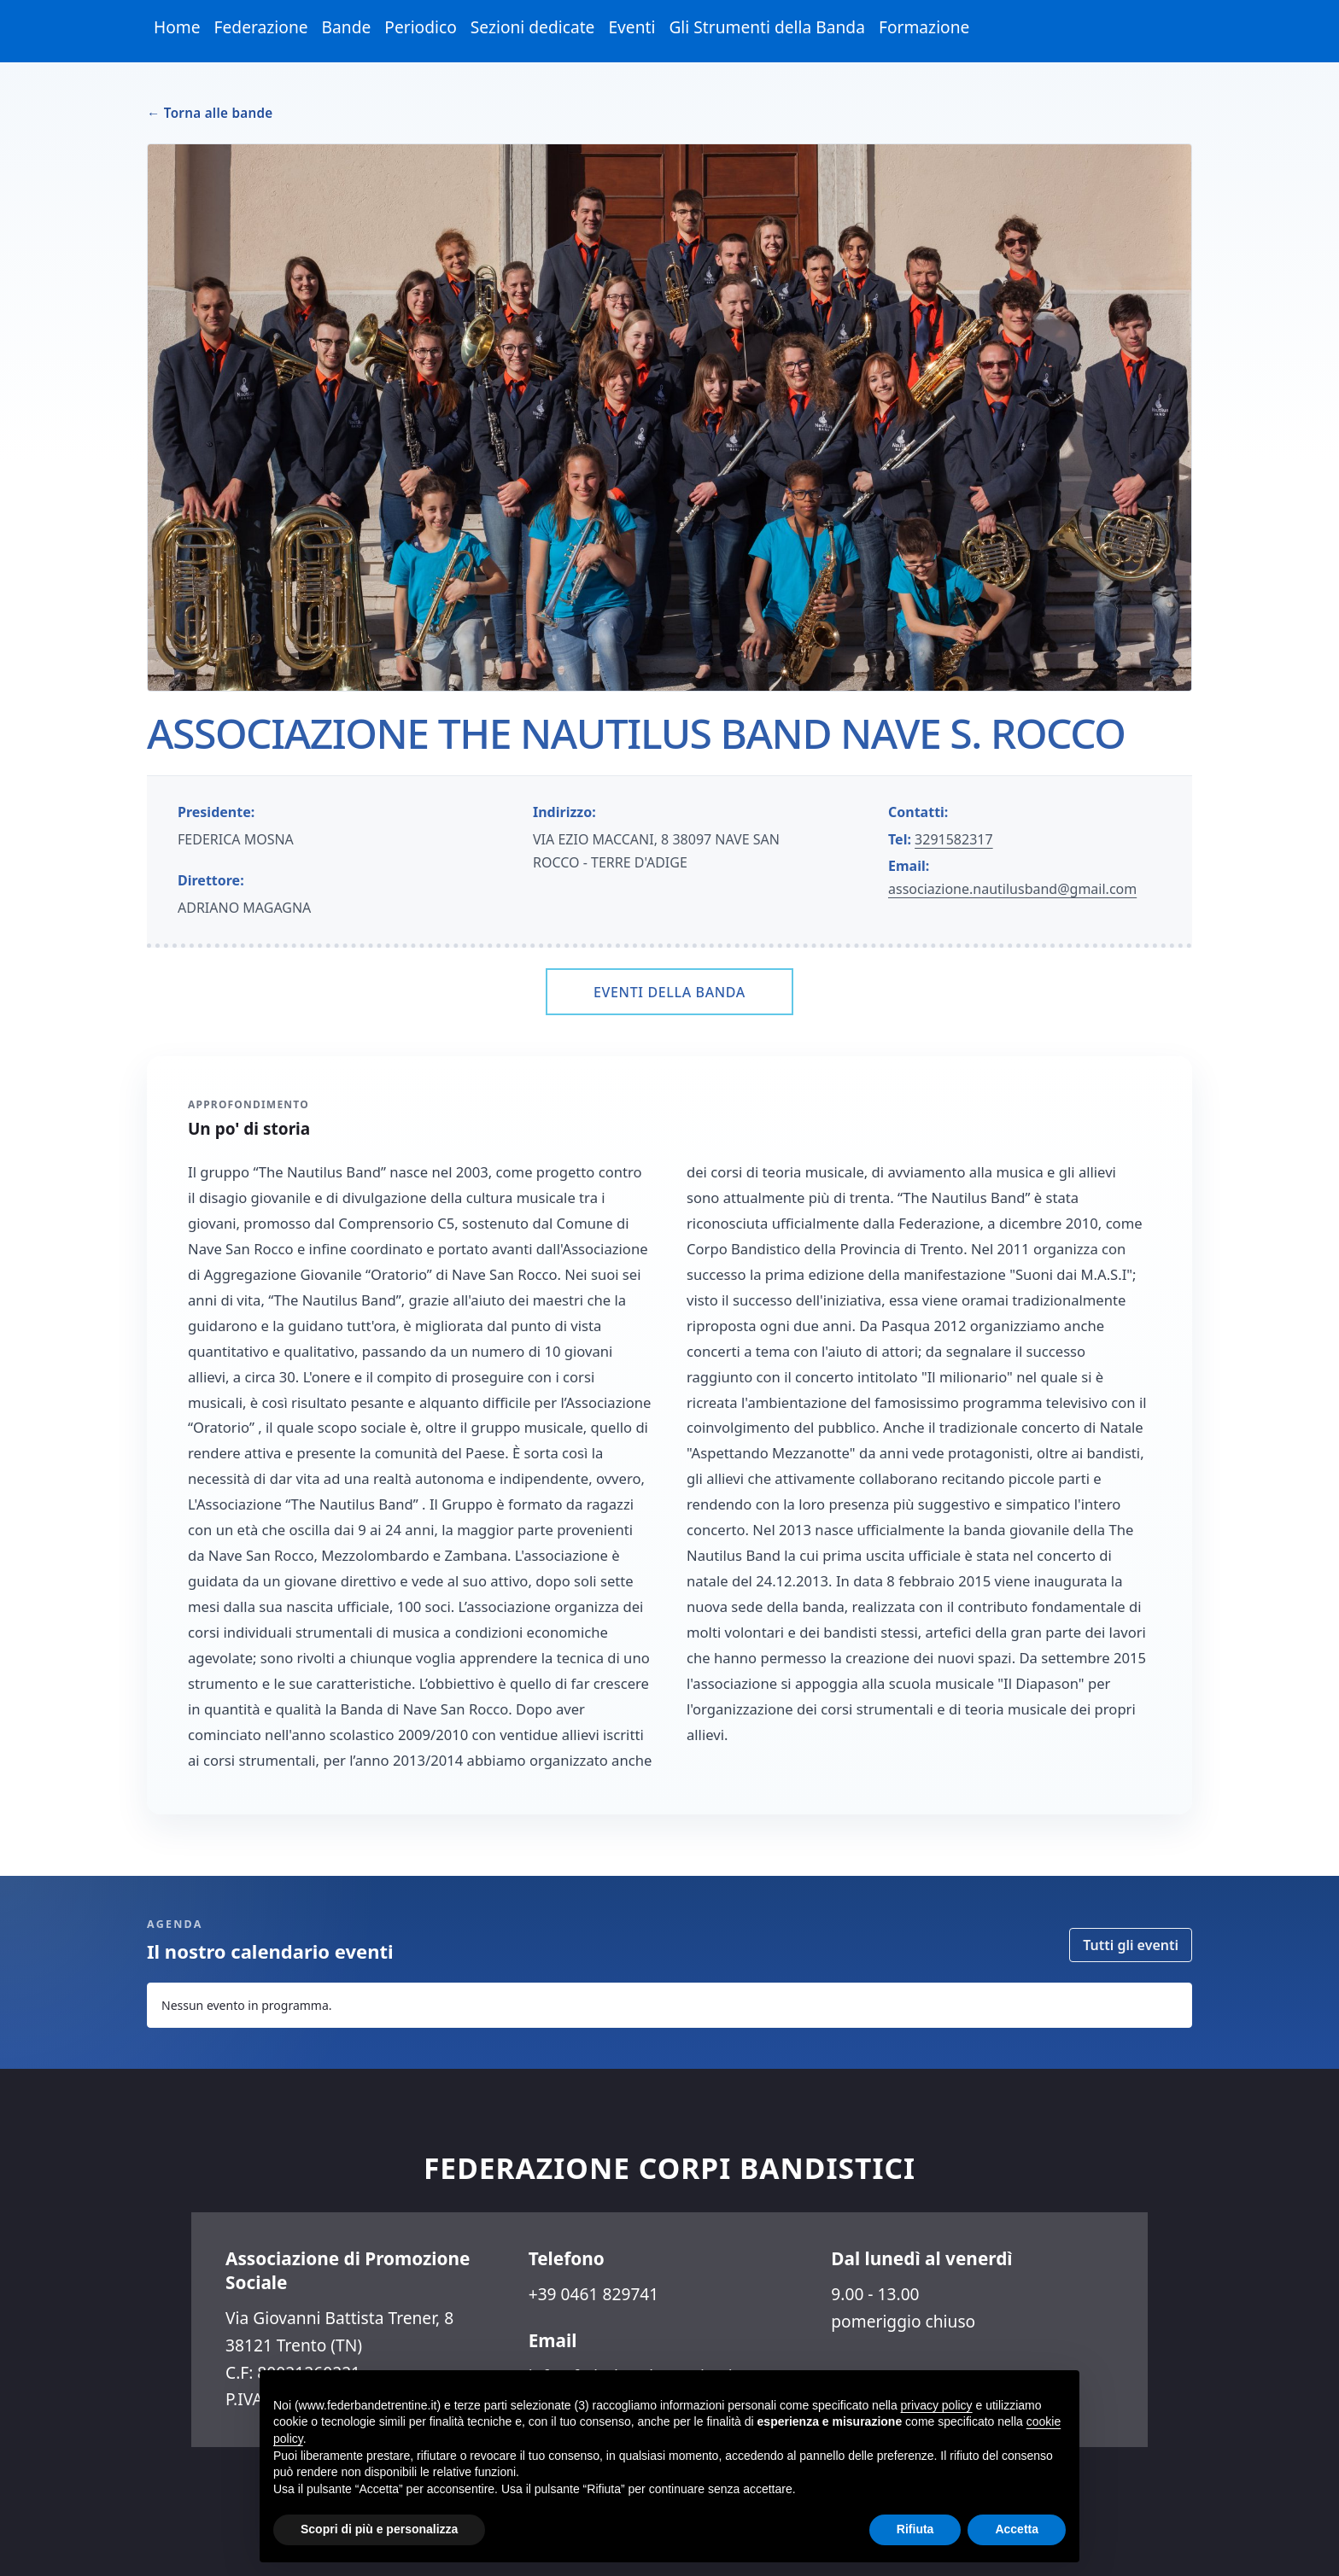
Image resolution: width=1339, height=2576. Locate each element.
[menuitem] (177, 28)
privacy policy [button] (937, 2405)
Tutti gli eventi (1130, 1945)
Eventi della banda (669, 992)
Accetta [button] (1016, 2529)
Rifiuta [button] (915, 2529)
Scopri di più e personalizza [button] (379, 2529)
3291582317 (954, 839)
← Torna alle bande (209, 112)
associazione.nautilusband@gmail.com (1012, 888)
